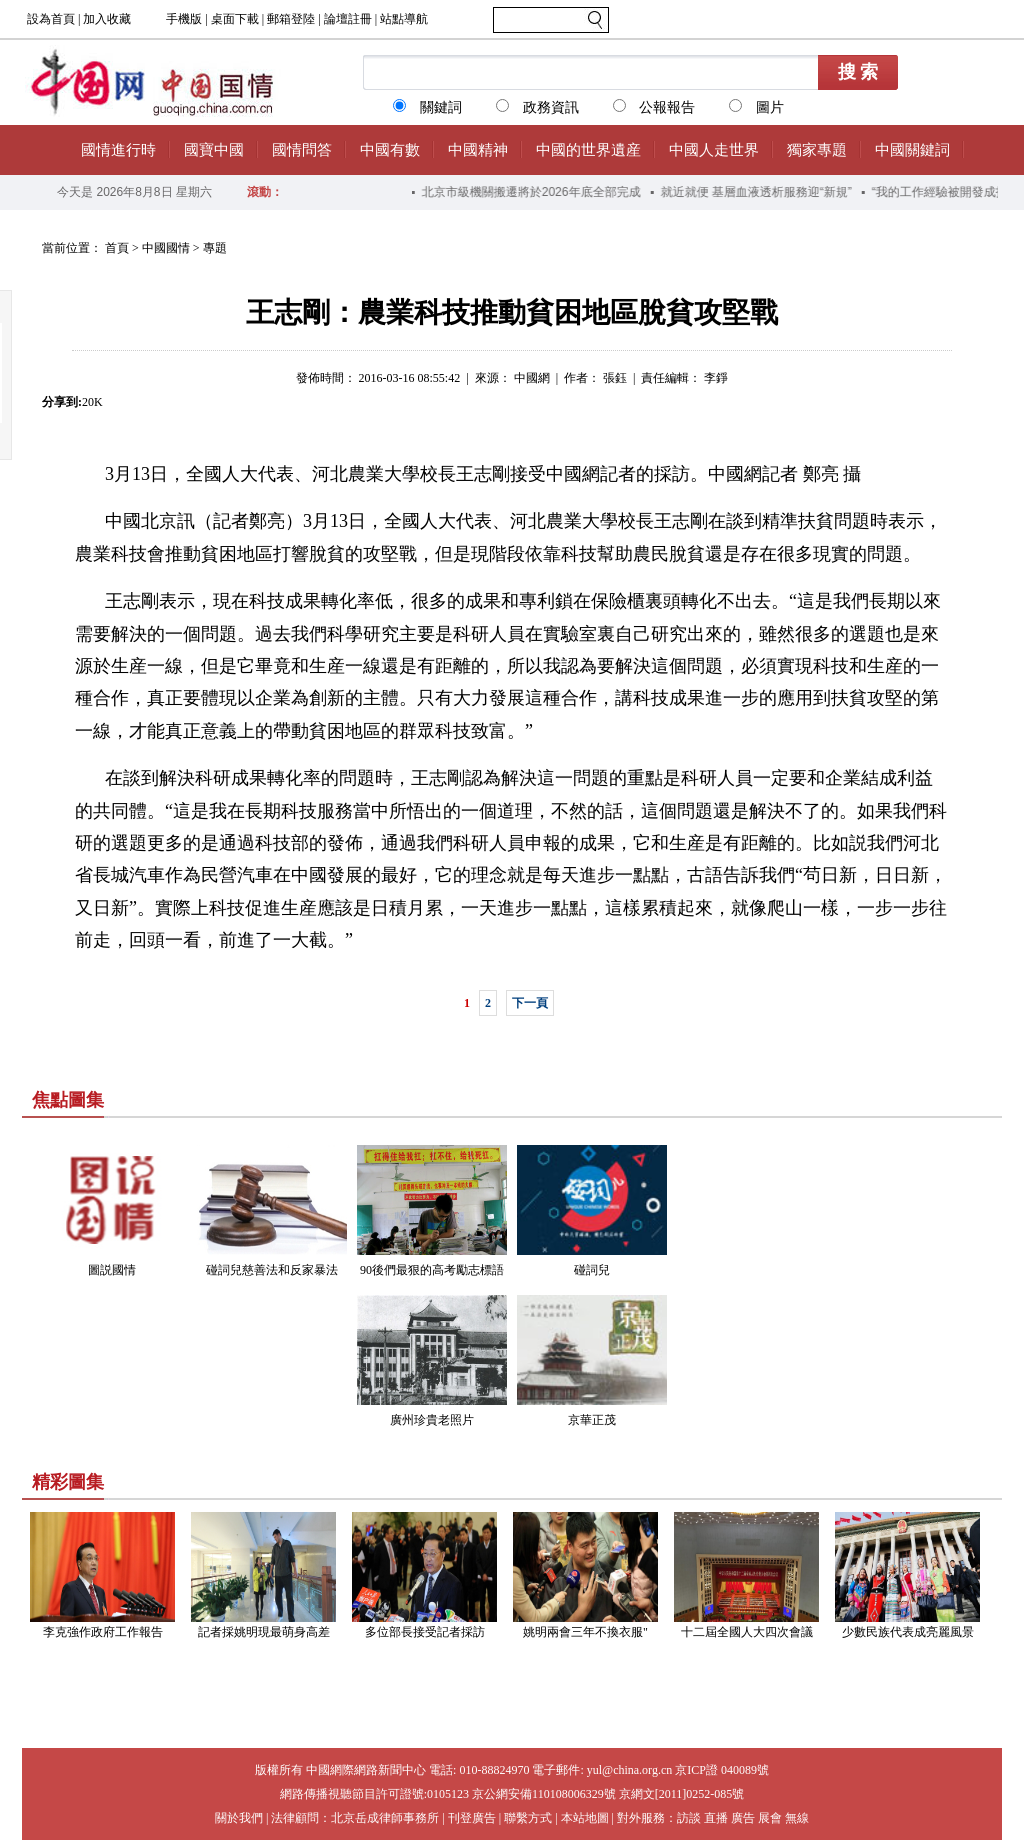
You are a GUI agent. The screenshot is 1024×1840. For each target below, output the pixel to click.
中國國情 (166, 248)
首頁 (117, 248)
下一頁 (530, 1003)
